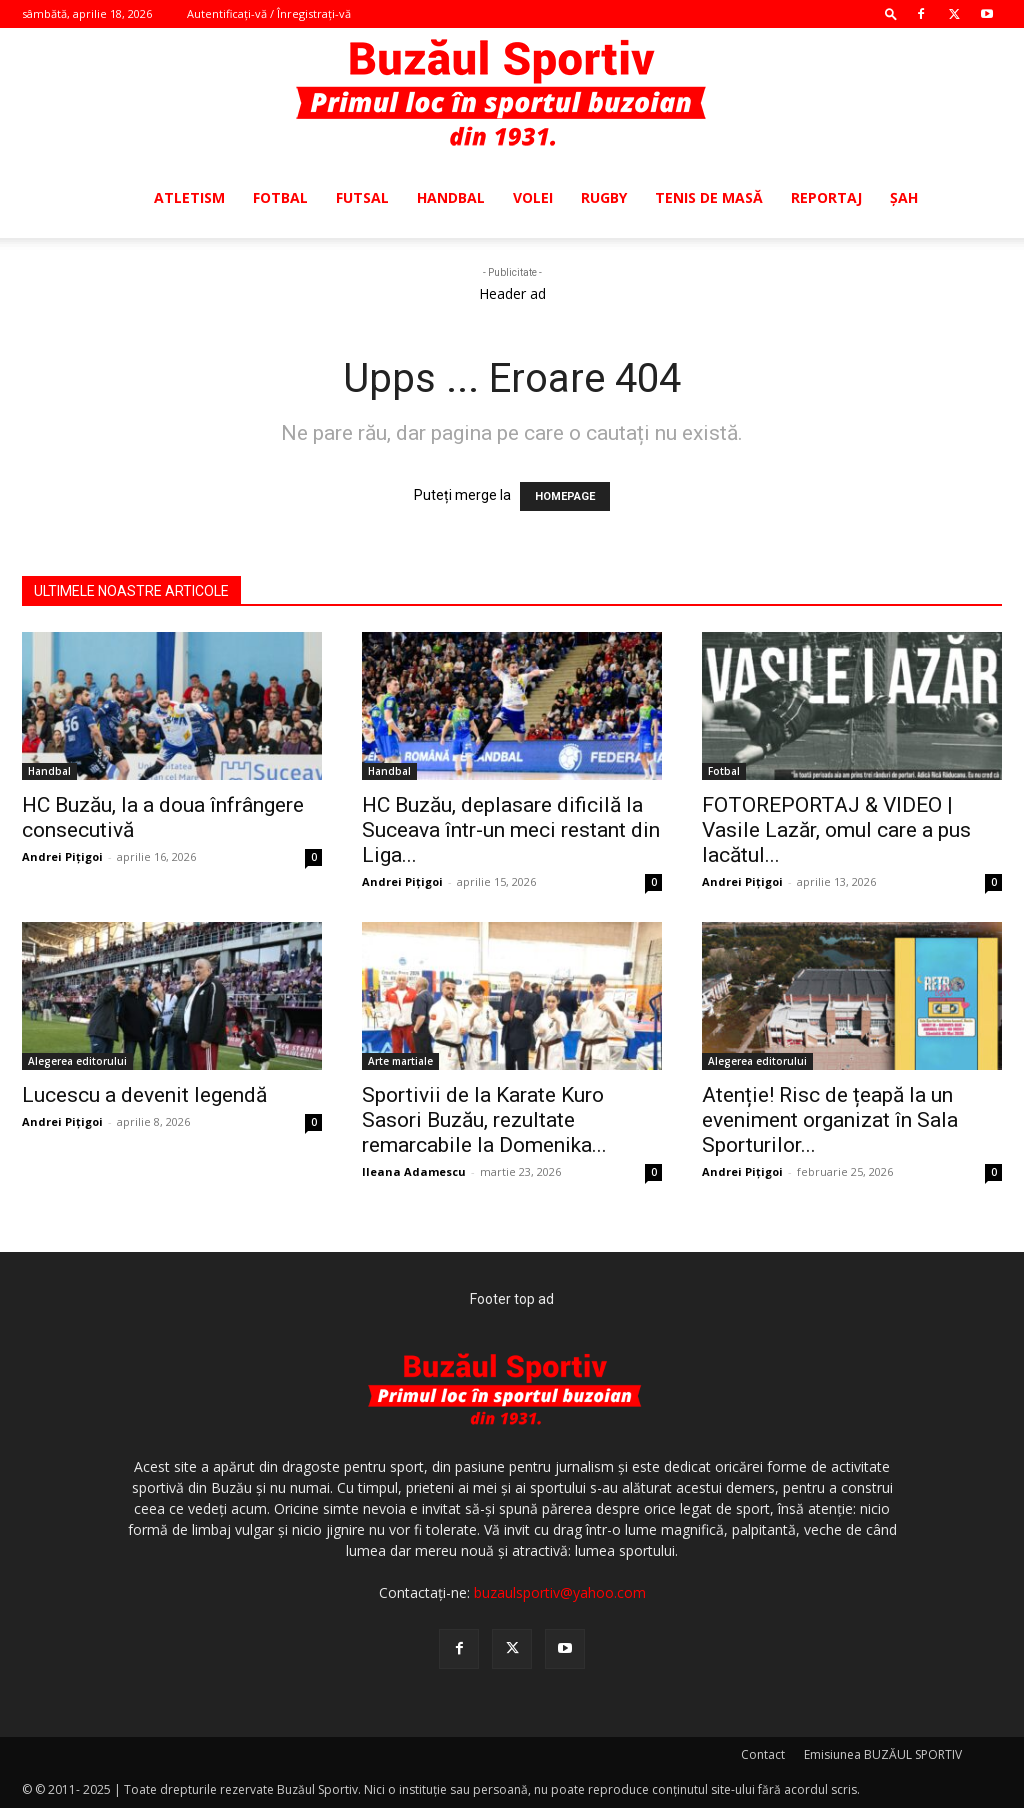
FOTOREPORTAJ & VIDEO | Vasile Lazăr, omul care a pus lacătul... (836, 830)
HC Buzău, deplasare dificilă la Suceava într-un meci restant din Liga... (511, 830)
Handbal (451, 197)
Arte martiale (400, 1061)
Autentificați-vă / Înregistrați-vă (269, 13)
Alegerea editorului (77, 1061)
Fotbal (280, 197)
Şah (904, 197)
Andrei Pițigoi (62, 856)
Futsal (362, 197)
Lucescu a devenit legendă (144, 1095)
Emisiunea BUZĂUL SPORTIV (883, 1754)
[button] (891, 13)
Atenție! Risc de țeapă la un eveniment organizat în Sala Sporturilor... (830, 1120)
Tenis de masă (709, 197)
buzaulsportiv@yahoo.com (560, 1592)
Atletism (189, 197)
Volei (533, 197)
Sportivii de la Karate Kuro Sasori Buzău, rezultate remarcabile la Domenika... (484, 1120)
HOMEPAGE (565, 496)
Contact (763, 1754)
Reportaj (826, 197)
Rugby (604, 197)
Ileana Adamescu (414, 1171)
